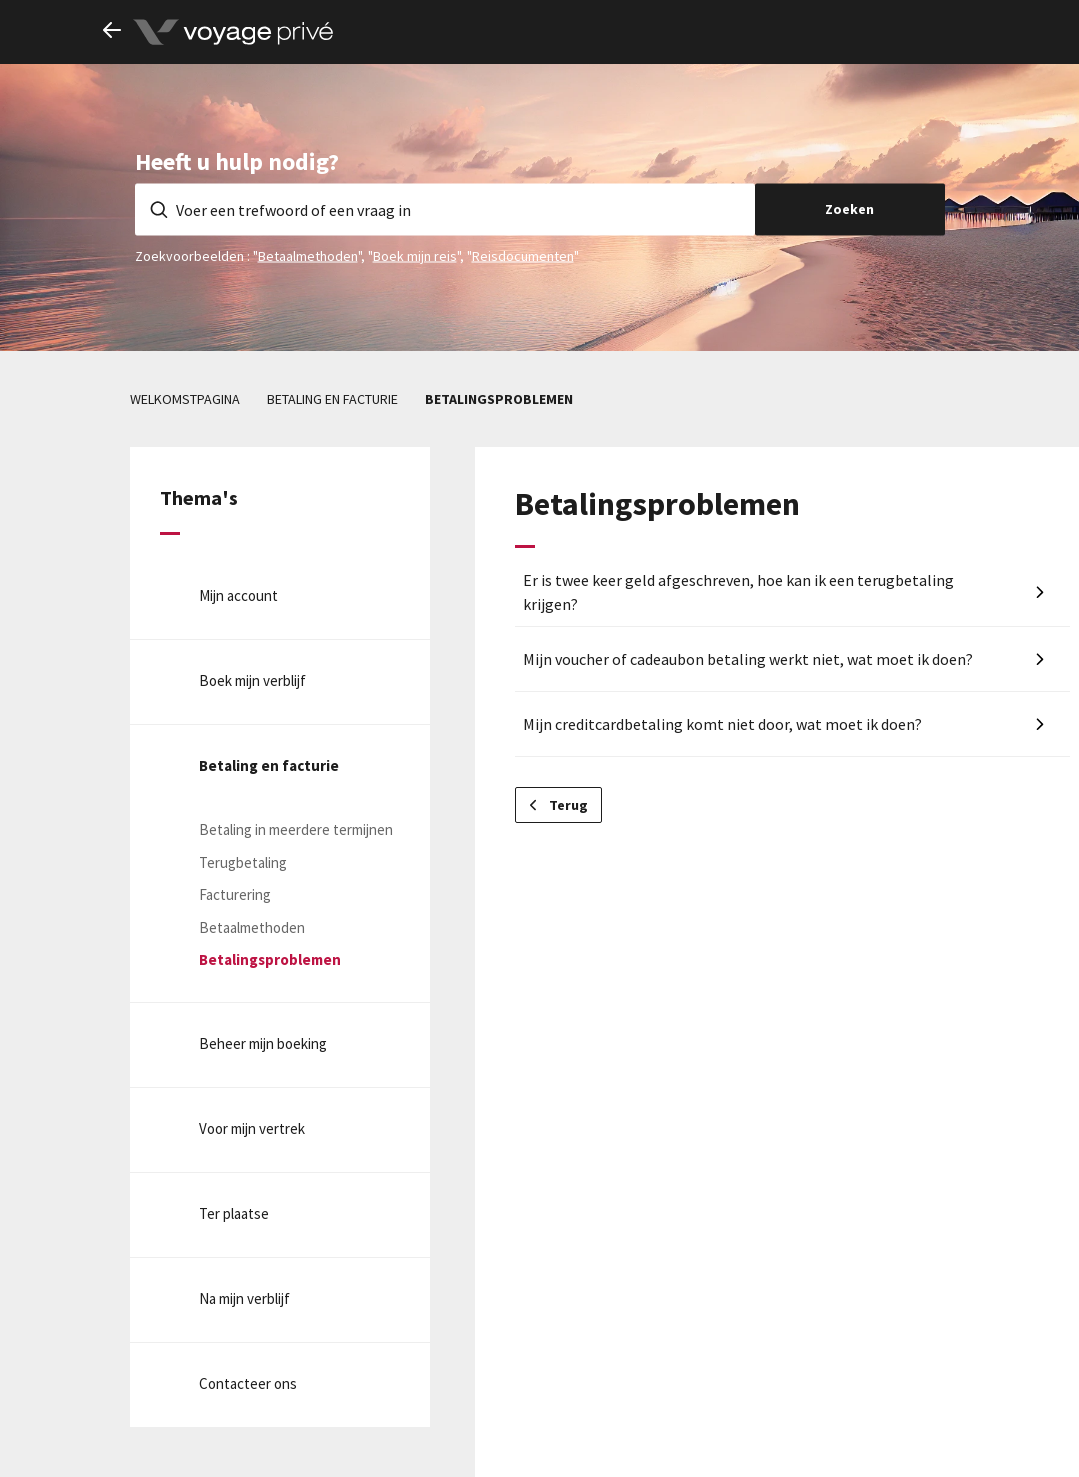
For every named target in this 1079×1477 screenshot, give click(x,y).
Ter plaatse (234, 1213)
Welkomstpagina (185, 399)
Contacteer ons (248, 1383)
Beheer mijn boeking (263, 1043)
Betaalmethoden (308, 255)
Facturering (235, 894)
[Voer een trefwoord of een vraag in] (445, 209)
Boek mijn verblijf (252, 680)
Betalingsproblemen (499, 399)
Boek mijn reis (415, 255)
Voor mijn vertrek (252, 1128)
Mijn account (238, 595)
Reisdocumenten (523, 255)
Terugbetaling (243, 862)
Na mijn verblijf (244, 1298)
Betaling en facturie (332, 399)
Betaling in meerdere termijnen (296, 829)
